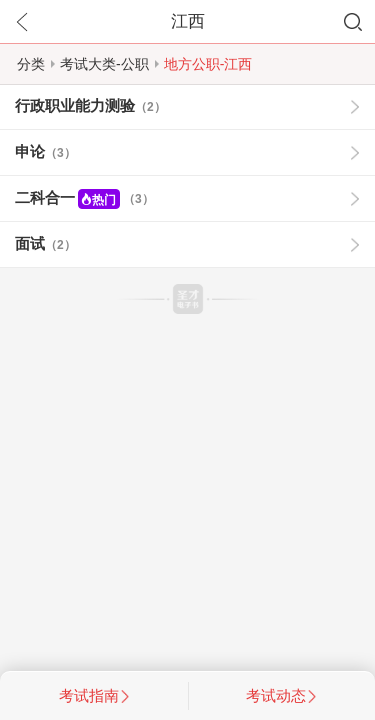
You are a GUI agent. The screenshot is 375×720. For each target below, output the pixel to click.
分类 (31, 64)
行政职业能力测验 (90, 105)
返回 (22, 22)
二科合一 (84, 199)
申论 (45, 151)
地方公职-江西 (208, 64)
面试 (45, 243)
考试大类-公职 (104, 64)
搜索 (353, 22)
